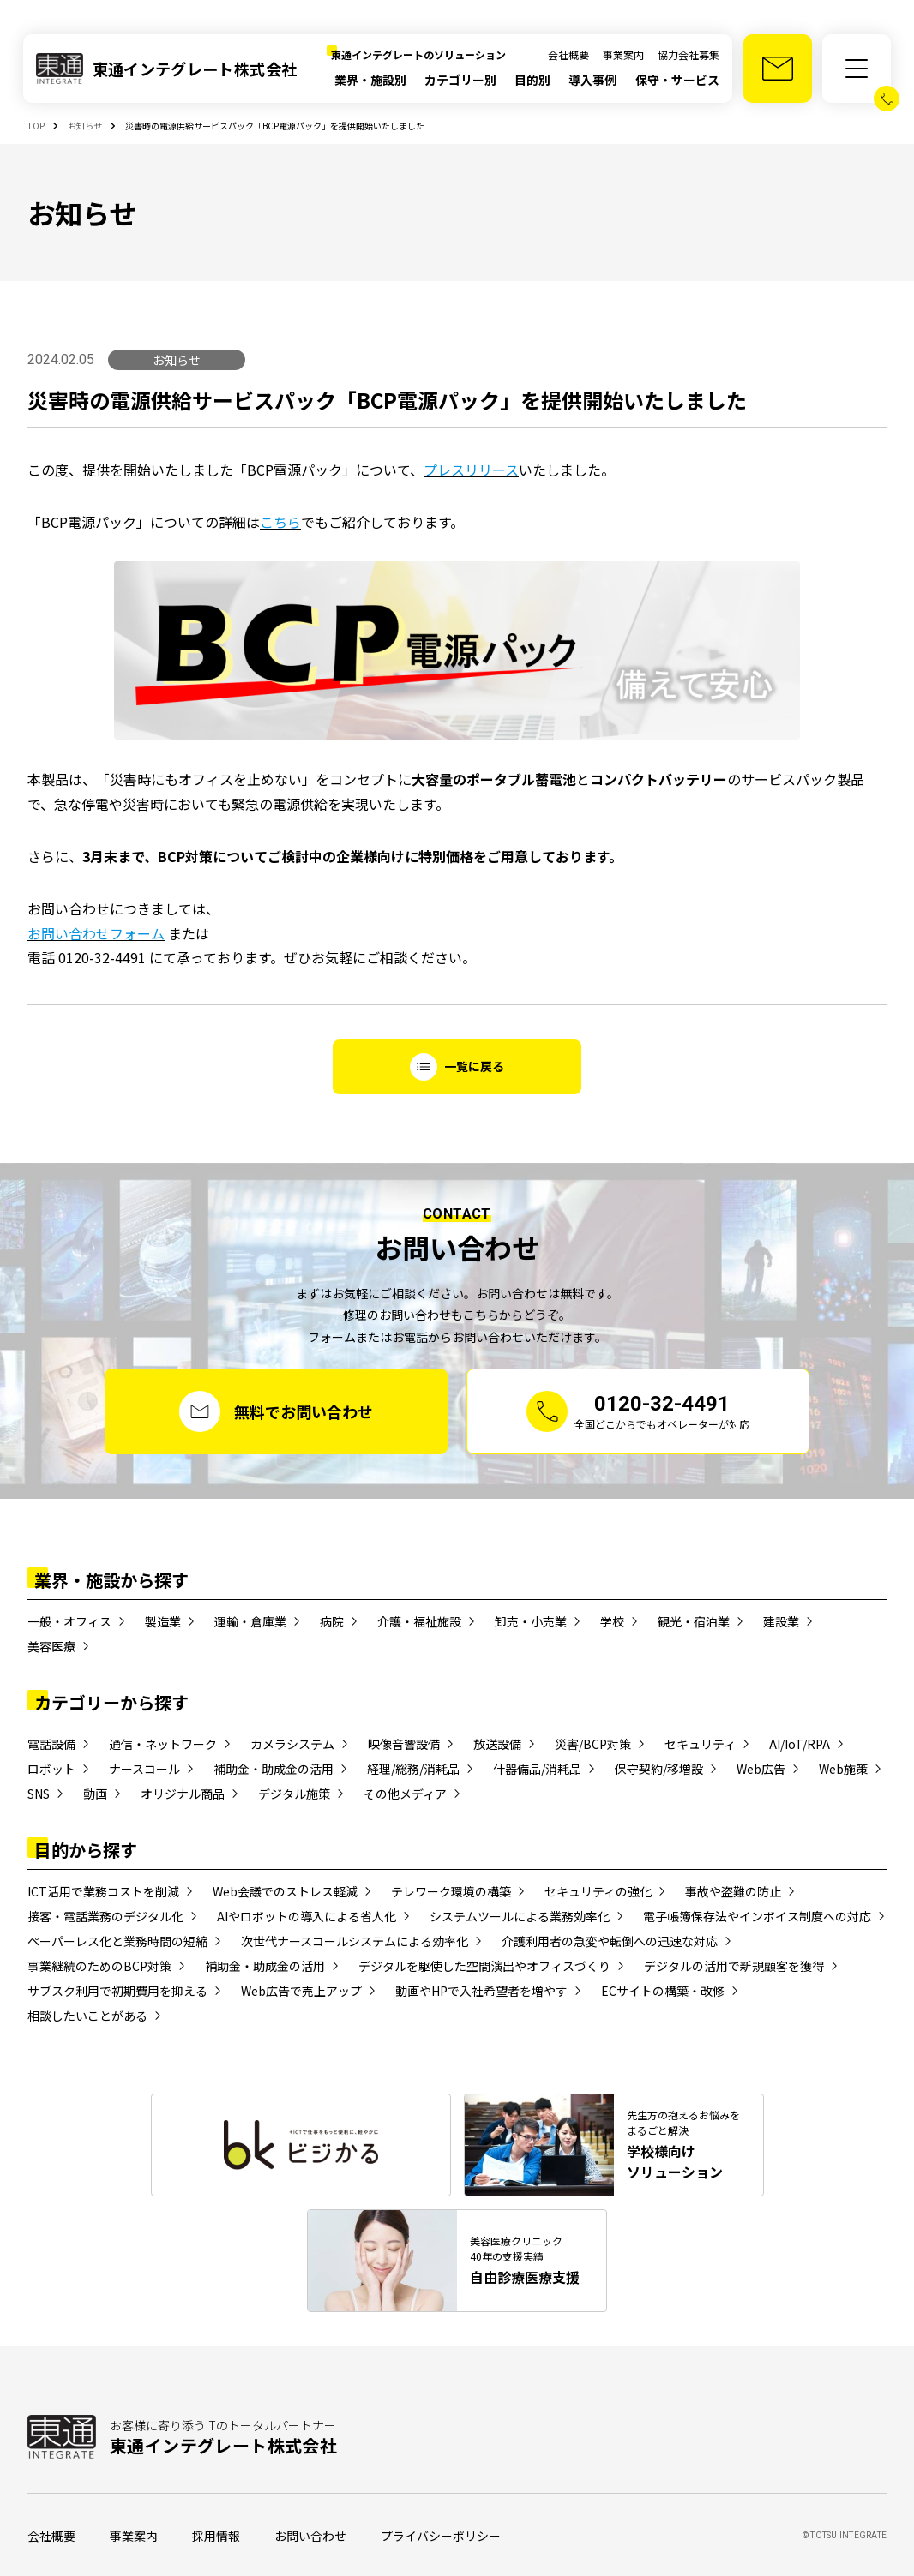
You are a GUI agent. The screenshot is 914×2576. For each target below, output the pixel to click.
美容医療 (51, 1646)
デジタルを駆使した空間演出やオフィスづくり (484, 1965)
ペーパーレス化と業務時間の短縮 (117, 1941)
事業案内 (623, 54)
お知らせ (177, 359)
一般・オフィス (69, 1621)
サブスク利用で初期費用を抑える (117, 1990)
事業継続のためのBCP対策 (99, 1965)
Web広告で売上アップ (301, 1990)
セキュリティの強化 (598, 1891)
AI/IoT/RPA (799, 1743)
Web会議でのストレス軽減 (285, 1891)
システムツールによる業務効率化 (520, 1916)
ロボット (51, 1768)
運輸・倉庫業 (250, 1621)
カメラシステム (292, 1743)
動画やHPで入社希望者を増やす (481, 1990)
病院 (332, 1621)
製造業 (163, 1621)
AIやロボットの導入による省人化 (306, 1916)
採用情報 (216, 2535)
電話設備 (51, 1743)
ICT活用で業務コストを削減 (103, 1891)
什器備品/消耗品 (537, 1768)
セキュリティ (700, 1743)
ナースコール (144, 1768)
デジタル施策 (294, 1793)
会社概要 (568, 54)
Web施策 (843, 1768)
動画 (95, 1793)
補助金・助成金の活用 (273, 1768)
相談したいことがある (87, 2015)
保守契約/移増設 (659, 1768)
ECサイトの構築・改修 (663, 1990)
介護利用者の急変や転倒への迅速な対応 (610, 1941)
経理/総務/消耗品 (413, 1768)
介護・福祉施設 (419, 1621)
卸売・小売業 (531, 1621)
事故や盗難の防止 (733, 1891)
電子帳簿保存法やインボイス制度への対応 (757, 1916)
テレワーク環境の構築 (451, 1891)
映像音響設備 (404, 1743)
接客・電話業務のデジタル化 (105, 1916)
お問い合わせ (310, 2535)
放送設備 (497, 1743)
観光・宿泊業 (694, 1621)
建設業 (781, 1621)
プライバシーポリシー (441, 2535)
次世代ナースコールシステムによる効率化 (354, 1941)
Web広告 (761, 1768)
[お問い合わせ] (777, 68)
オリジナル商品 (183, 1793)
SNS (38, 1793)
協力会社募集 (688, 54)
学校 (612, 1621)
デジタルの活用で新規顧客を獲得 (734, 1965)
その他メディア (405, 1793)
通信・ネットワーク (163, 1743)
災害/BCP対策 (593, 1743)
